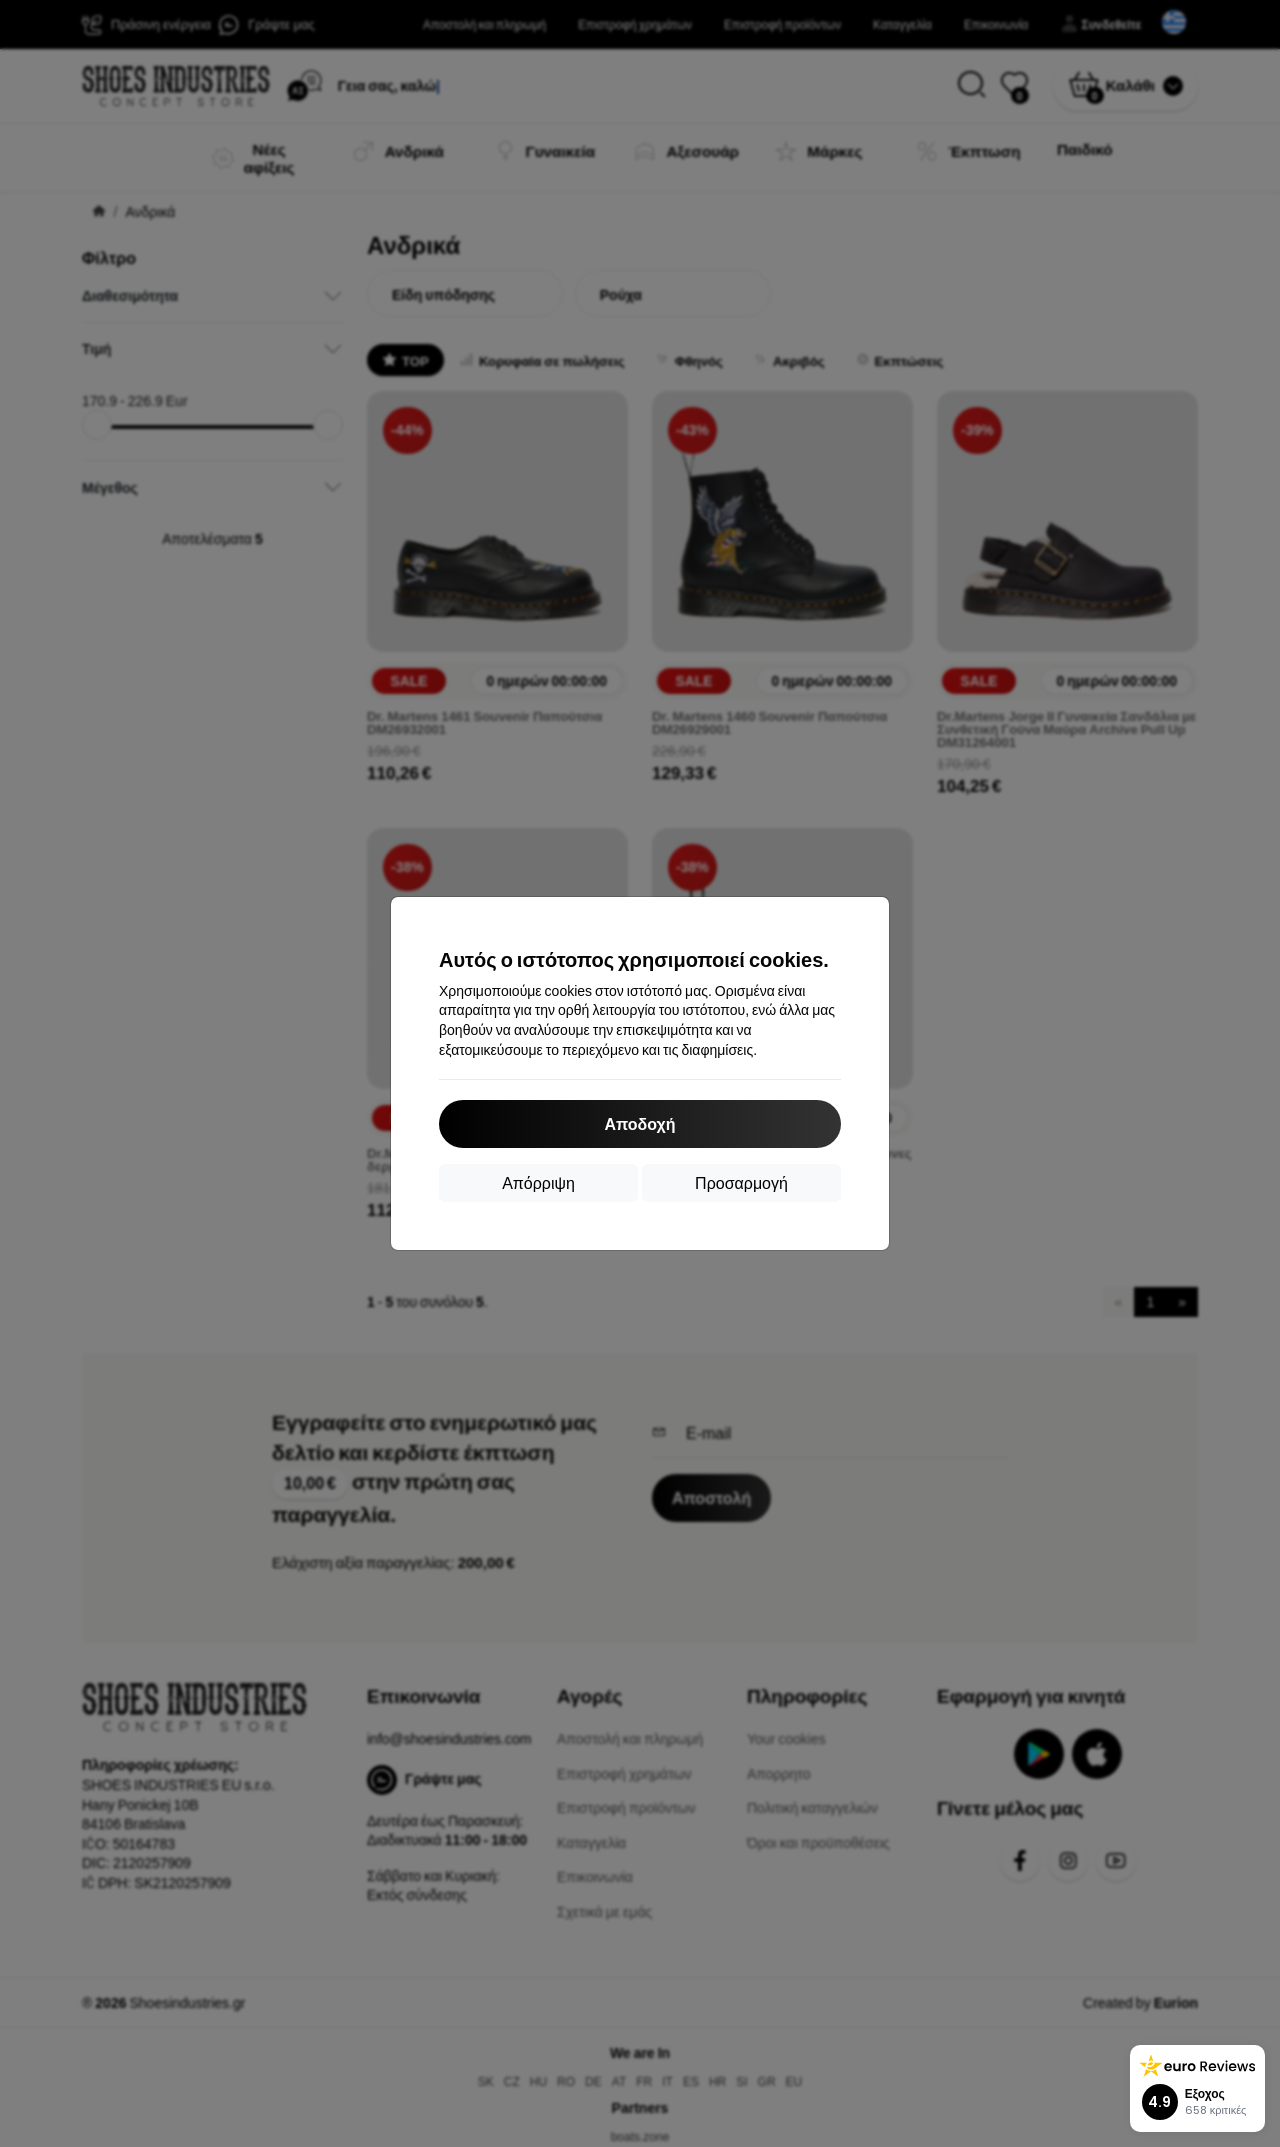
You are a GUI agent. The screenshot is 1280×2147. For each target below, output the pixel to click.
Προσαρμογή (741, 1182)
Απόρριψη (538, 1182)
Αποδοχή (639, 1123)
